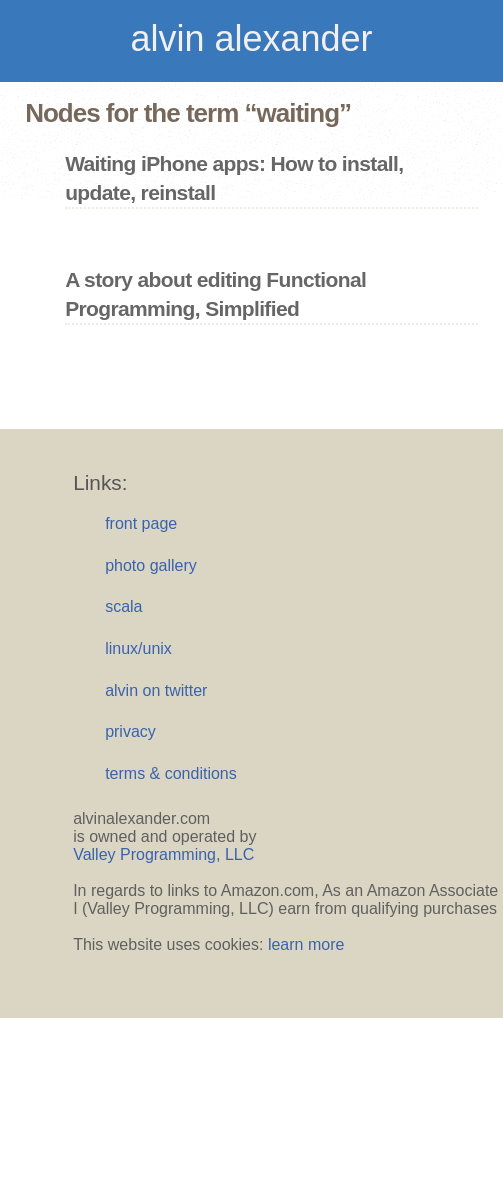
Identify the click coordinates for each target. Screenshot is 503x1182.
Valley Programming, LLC (163, 854)
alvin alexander (251, 38)
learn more (306, 944)
